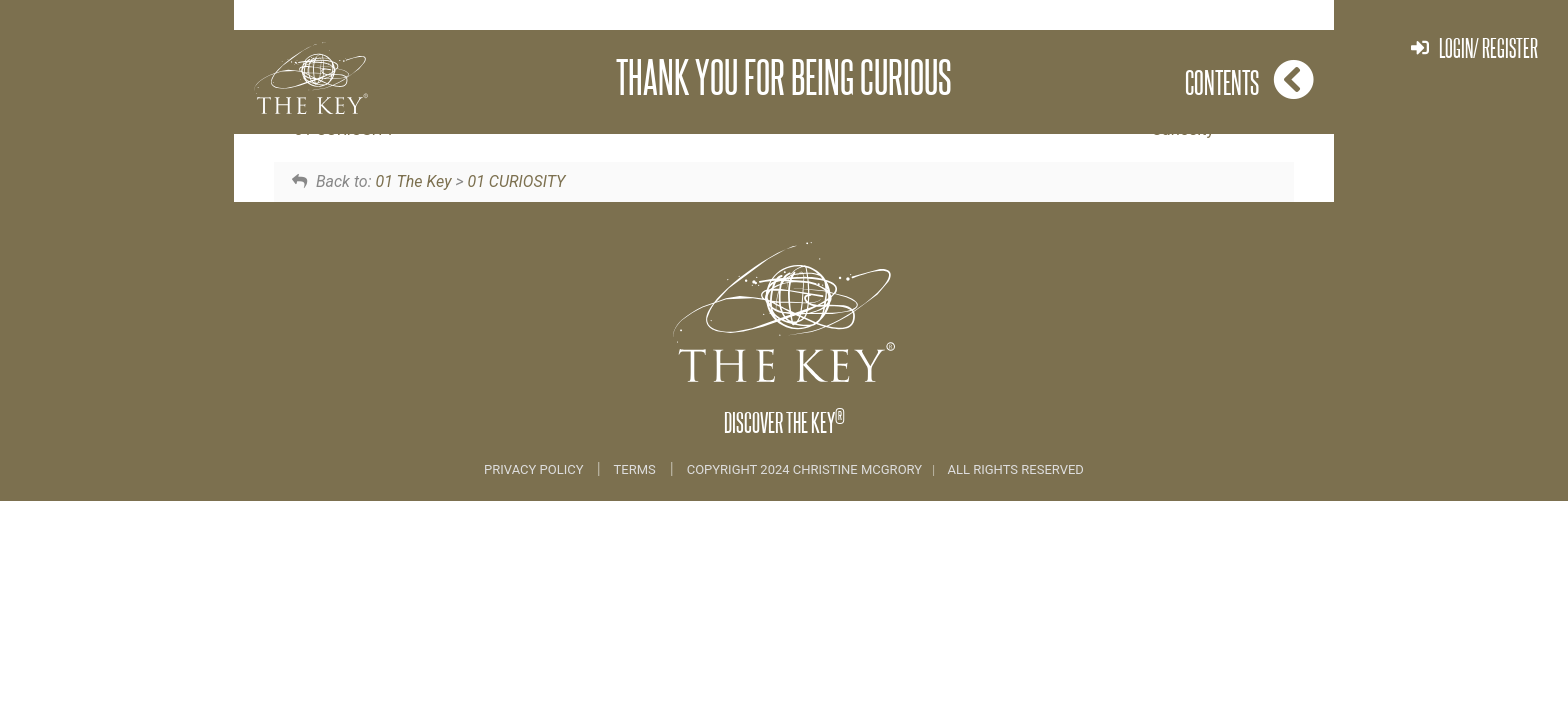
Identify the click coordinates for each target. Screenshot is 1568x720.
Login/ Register (1474, 47)
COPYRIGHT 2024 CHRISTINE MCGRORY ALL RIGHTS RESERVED (885, 469)
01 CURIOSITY (516, 181)
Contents (1249, 79)
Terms (635, 469)
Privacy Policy (535, 469)
